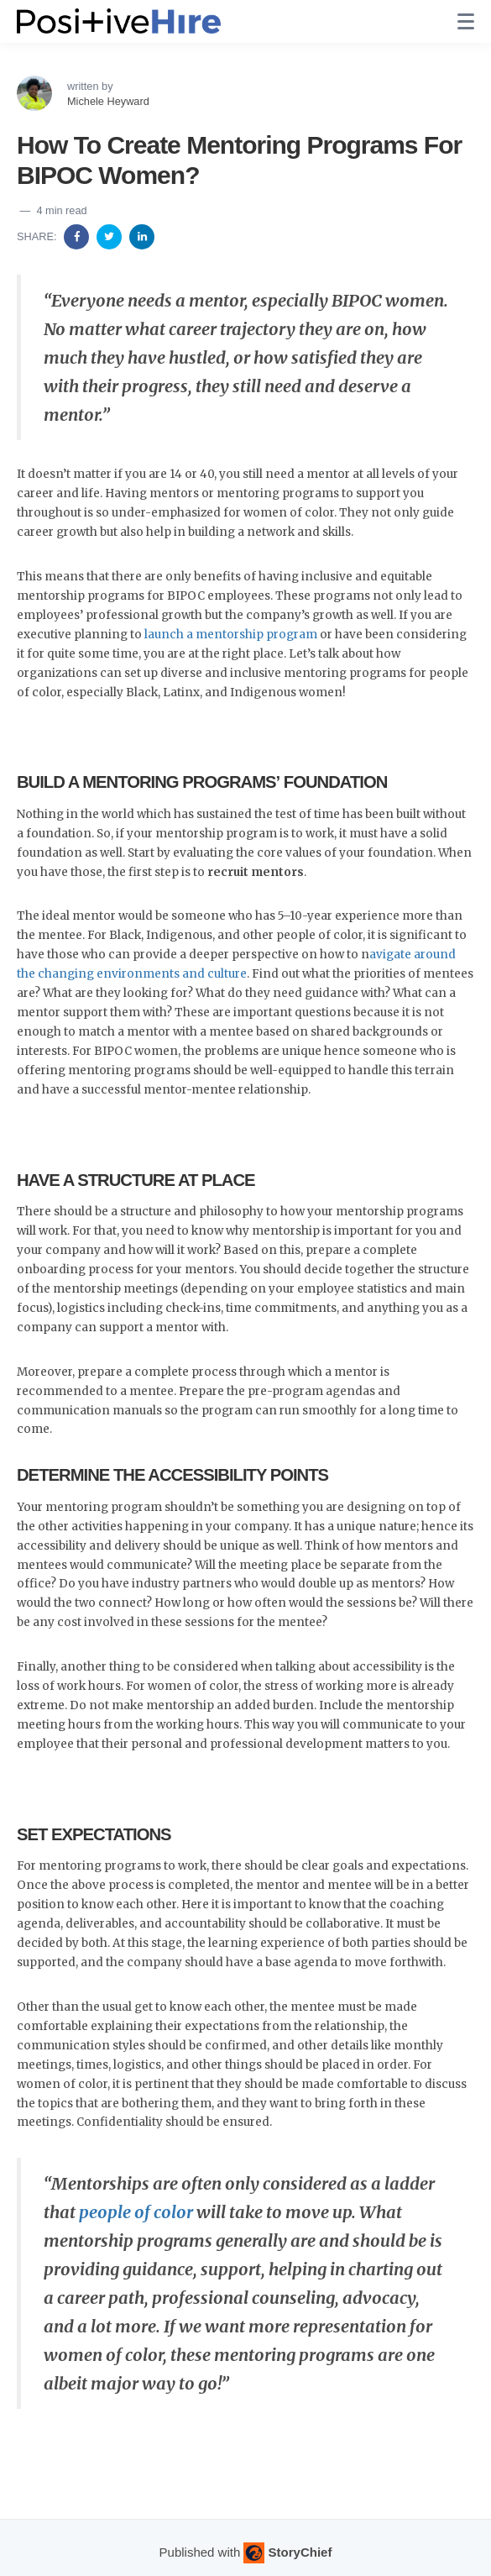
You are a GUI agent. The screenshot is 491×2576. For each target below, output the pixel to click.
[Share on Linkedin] (141, 235)
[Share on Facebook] (78, 235)
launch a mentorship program (230, 634)
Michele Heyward (108, 101)
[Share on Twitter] (110, 235)
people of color (136, 2211)
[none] (465, 21)
